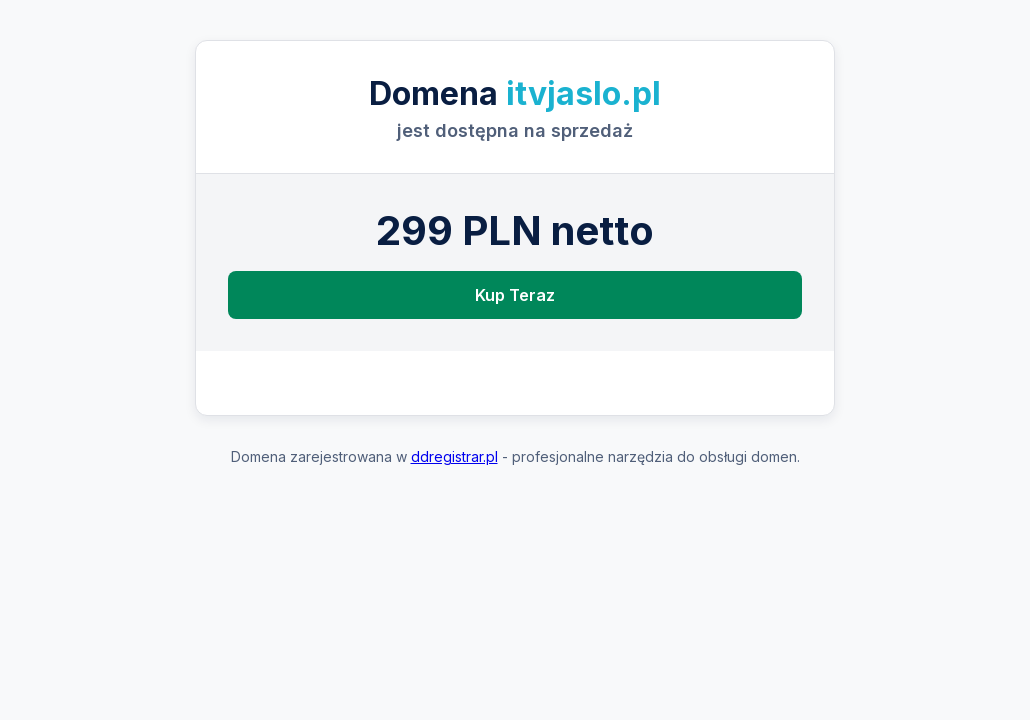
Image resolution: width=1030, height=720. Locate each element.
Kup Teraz (515, 295)
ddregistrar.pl (454, 456)
